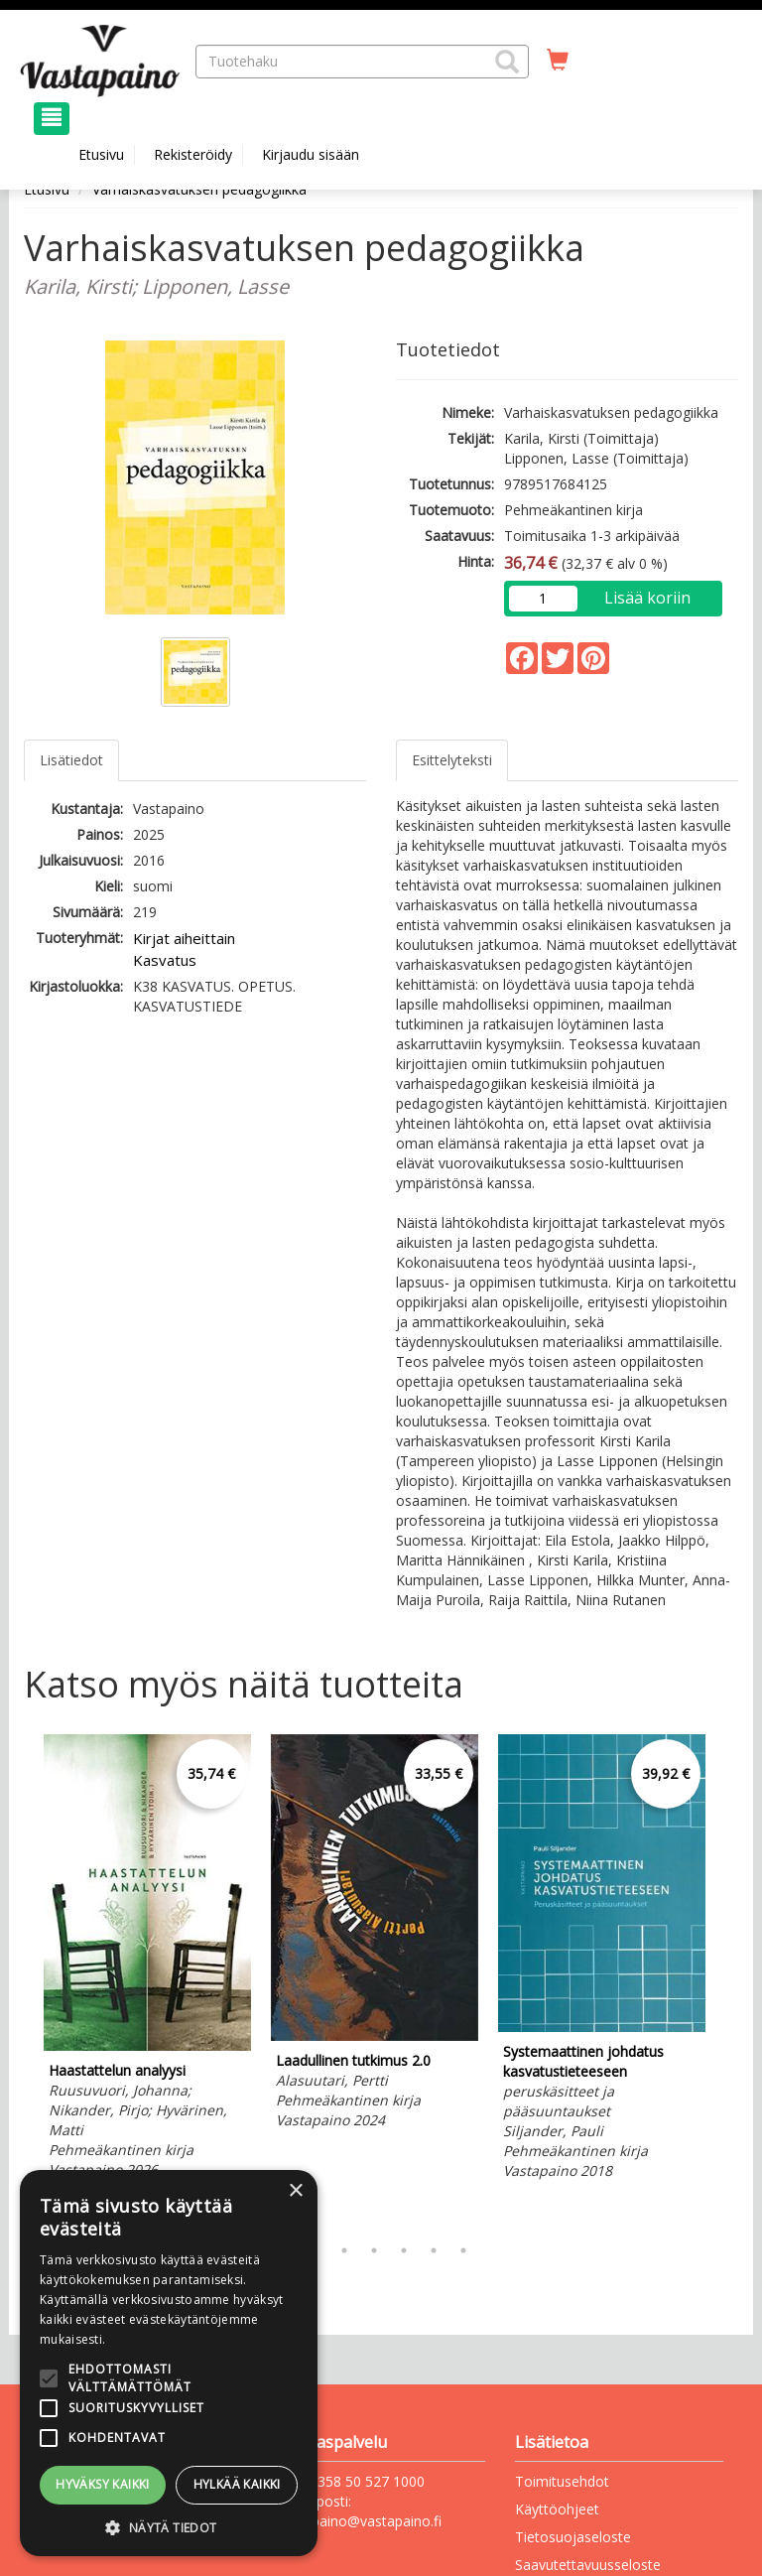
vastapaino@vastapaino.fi (359, 2520)
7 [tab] (463, 2250)
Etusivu (101, 154)
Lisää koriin (647, 598)
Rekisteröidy (193, 154)
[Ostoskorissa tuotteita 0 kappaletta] (557, 60)
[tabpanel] (147, 1959)
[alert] (169, 2363)
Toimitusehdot (562, 2481)
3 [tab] (344, 2250)
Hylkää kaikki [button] (237, 2484)
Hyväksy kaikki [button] (103, 2484)
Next (728, 1979)
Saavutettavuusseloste (588, 2564)
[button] (507, 61)
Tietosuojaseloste (573, 2536)
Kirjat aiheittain (184, 938)
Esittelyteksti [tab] (452, 759)
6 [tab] (434, 2250)
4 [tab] (374, 2250)
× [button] (295, 2191)
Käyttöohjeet (557, 2509)
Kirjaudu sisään (310, 154)
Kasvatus (164, 960)
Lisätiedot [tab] (71, 759)
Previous (19, 1979)
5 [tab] (404, 2250)
